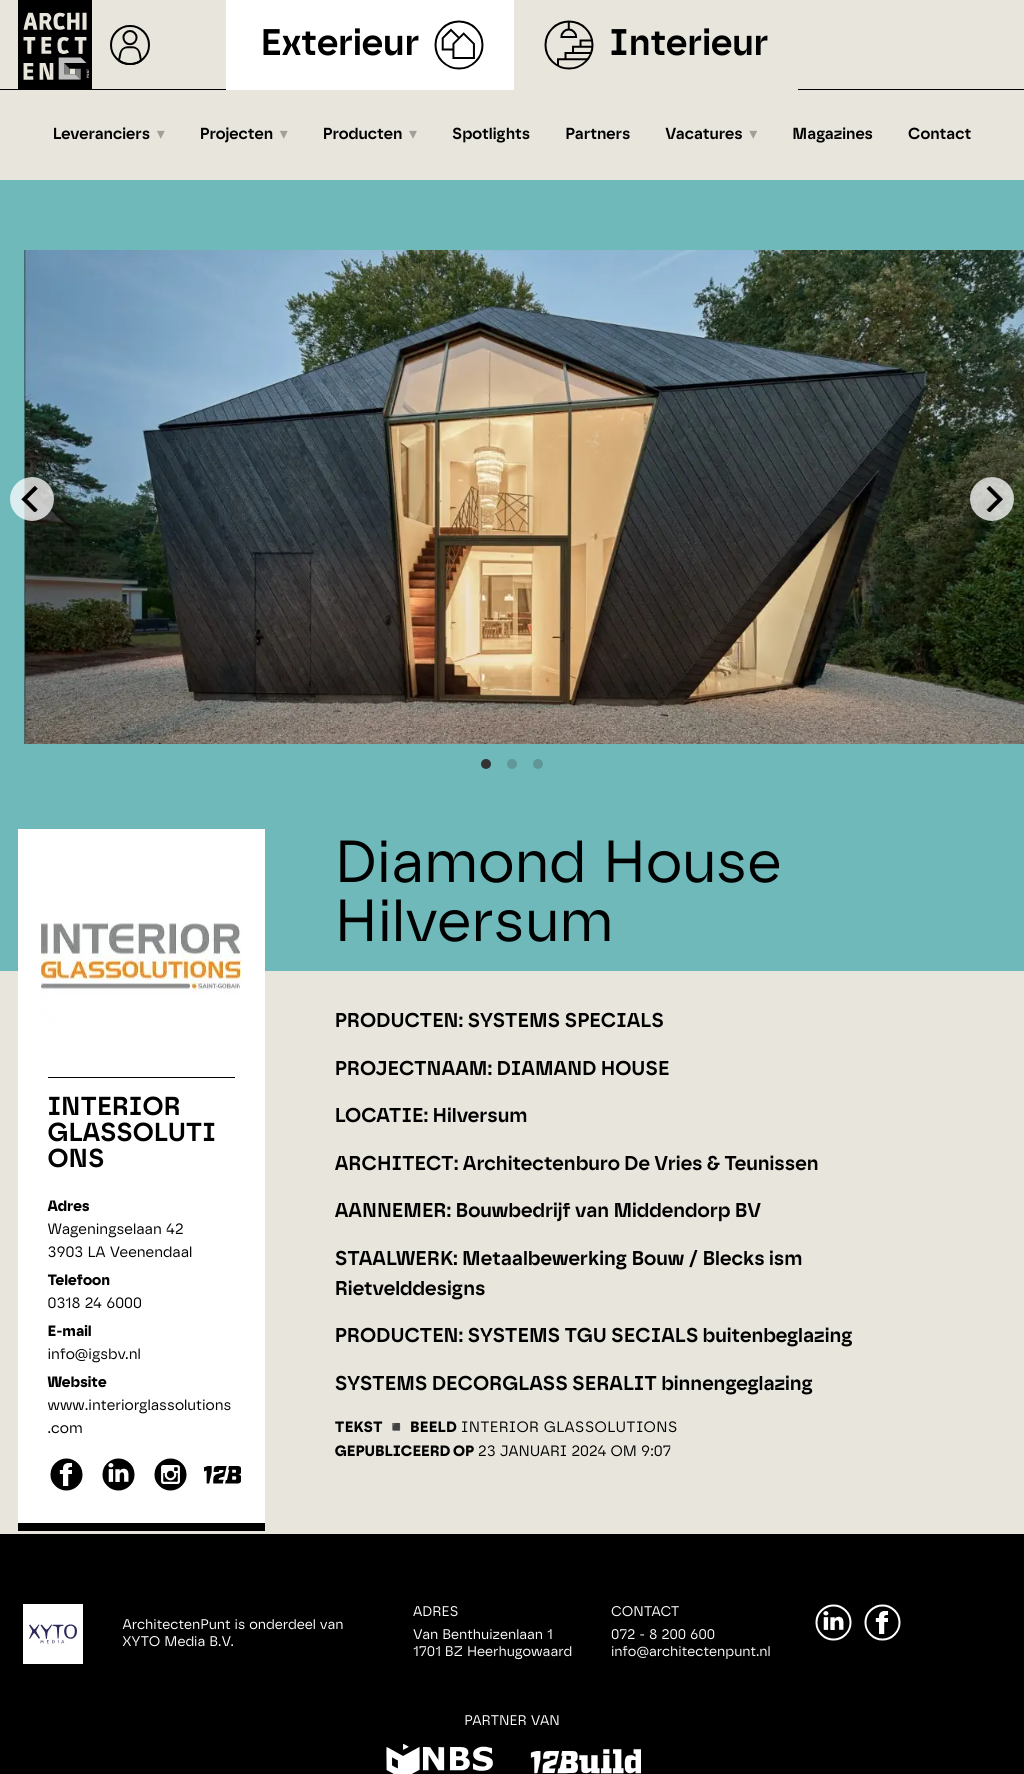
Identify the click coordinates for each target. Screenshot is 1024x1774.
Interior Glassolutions (132, 1134)
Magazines (832, 135)
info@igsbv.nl (94, 1354)
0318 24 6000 (95, 1303)
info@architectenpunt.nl (691, 1652)
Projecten (236, 135)
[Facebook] (882, 1622)
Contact (939, 135)
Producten (363, 135)
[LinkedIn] (833, 1622)
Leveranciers (101, 135)
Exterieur (340, 44)
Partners (597, 135)
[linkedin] (118, 1488)
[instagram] (170, 1488)
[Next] (992, 499)
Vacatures (703, 135)
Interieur (688, 44)
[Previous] (32, 499)
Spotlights (491, 135)
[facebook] (66, 1488)
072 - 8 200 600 (663, 1635)
